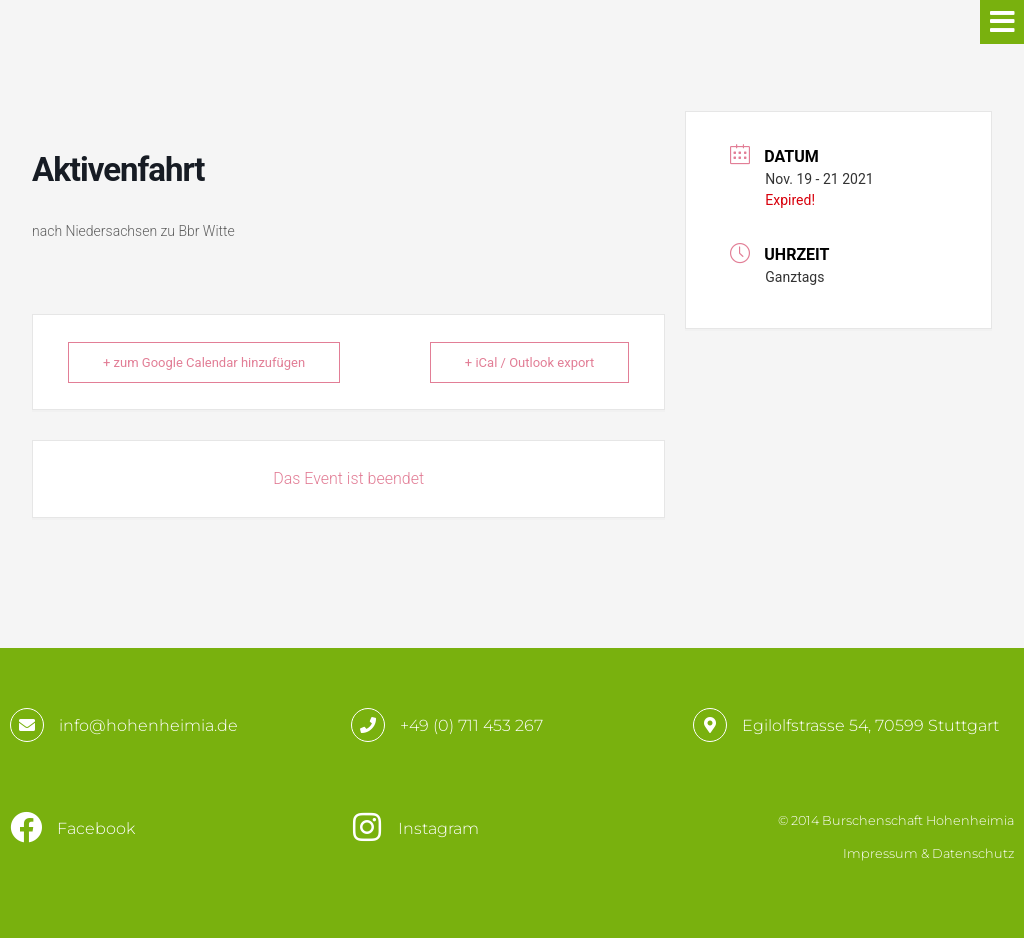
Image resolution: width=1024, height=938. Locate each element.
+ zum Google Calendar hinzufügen (204, 362)
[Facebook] (26, 827)
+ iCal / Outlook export (529, 362)
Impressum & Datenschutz (928, 853)
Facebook (96, 828)
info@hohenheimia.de (148, 725)
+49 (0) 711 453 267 (471, 725)
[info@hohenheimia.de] (27, 725)
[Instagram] (367, 827)
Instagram (438, 828)
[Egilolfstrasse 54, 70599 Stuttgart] (710, 725)
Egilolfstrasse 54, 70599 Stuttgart (870, 725)
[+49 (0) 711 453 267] (368, 725)
